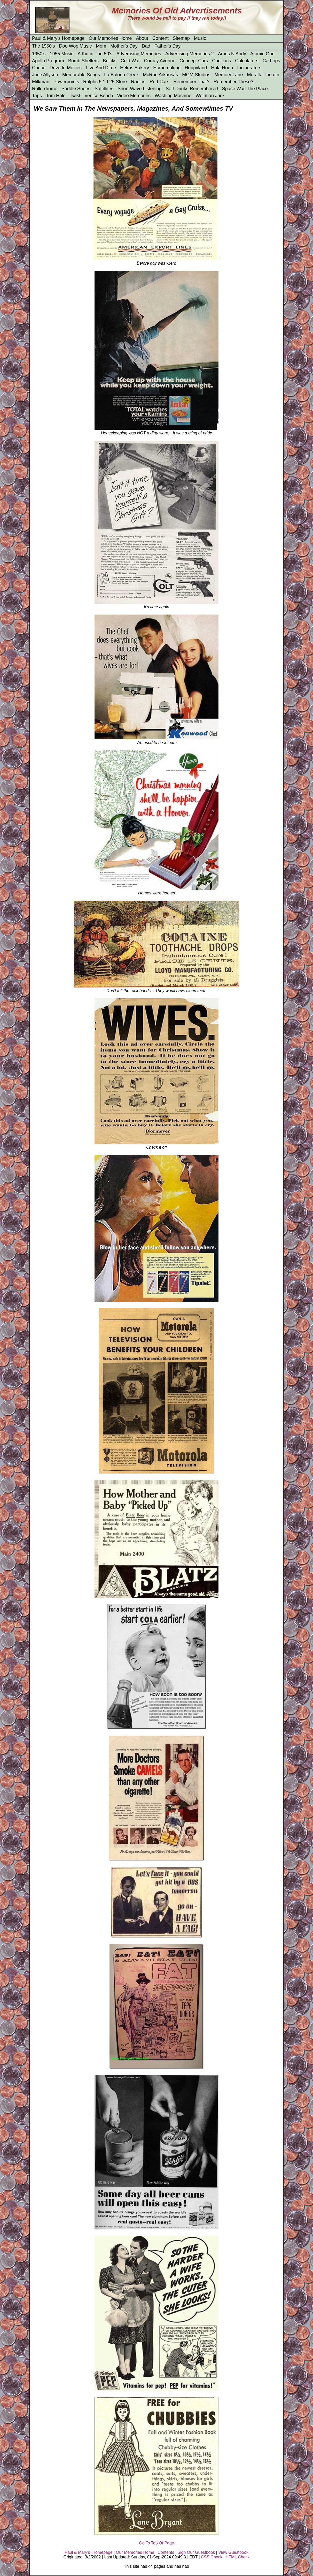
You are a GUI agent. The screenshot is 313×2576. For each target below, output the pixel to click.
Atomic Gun (262, 53)
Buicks (109, 60)
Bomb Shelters (83, 60)
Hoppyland (196, 67)
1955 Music (61, 53)
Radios (138, 81)
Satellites (104, 88)
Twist (75, 95)
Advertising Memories (138, 53)
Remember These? (233, 81)
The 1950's (43, 46)
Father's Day (167, 46)
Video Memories (134, 95)
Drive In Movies (66, 67)
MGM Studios (196, 74)
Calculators (246, 60)
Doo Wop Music (75, 46)
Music (200, 38)
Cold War (130, 60)
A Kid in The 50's (95, 53)
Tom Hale (56, 95)
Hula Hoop (222, 67)
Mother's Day (123, 46)
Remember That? (191, 81)
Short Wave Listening (139, 88)
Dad (146, 46)
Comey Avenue (160, 60)
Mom (101, 46)
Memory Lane (228, 74)
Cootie (38, 67)
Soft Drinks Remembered (192, 88)
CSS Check (211, 2557)
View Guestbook (233, 2552)
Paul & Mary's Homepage (58, 38)
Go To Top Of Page (156, 2543)
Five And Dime (101, 67)
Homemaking (167, 67)
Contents (166, 2552)
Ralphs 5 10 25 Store (105, 81)
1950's (38, 53)
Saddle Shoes (75, 88)
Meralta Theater (263, 74)
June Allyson (45, 74)
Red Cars (159, 81)
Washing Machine (173, 95)
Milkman (40, 81)
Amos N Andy (232, 53)
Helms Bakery (134, 67)
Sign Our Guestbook (196, 2552)
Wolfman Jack (210, 95)
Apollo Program (48, 60)
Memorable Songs (81, 74)
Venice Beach (98, 95)
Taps (37, 95)
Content (160, 38)
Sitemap (181, 38)
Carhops (271, 60)
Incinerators (249, 67)
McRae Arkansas (160, 74)
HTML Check (238, 2557)
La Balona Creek (121, 74)
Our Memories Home (110, 38)
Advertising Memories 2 (189, 53)
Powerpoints (66, 81)
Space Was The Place (245, 88)
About (142, 38)
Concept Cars (193, 60)
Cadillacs (221, 60)
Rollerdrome (44, 88)
